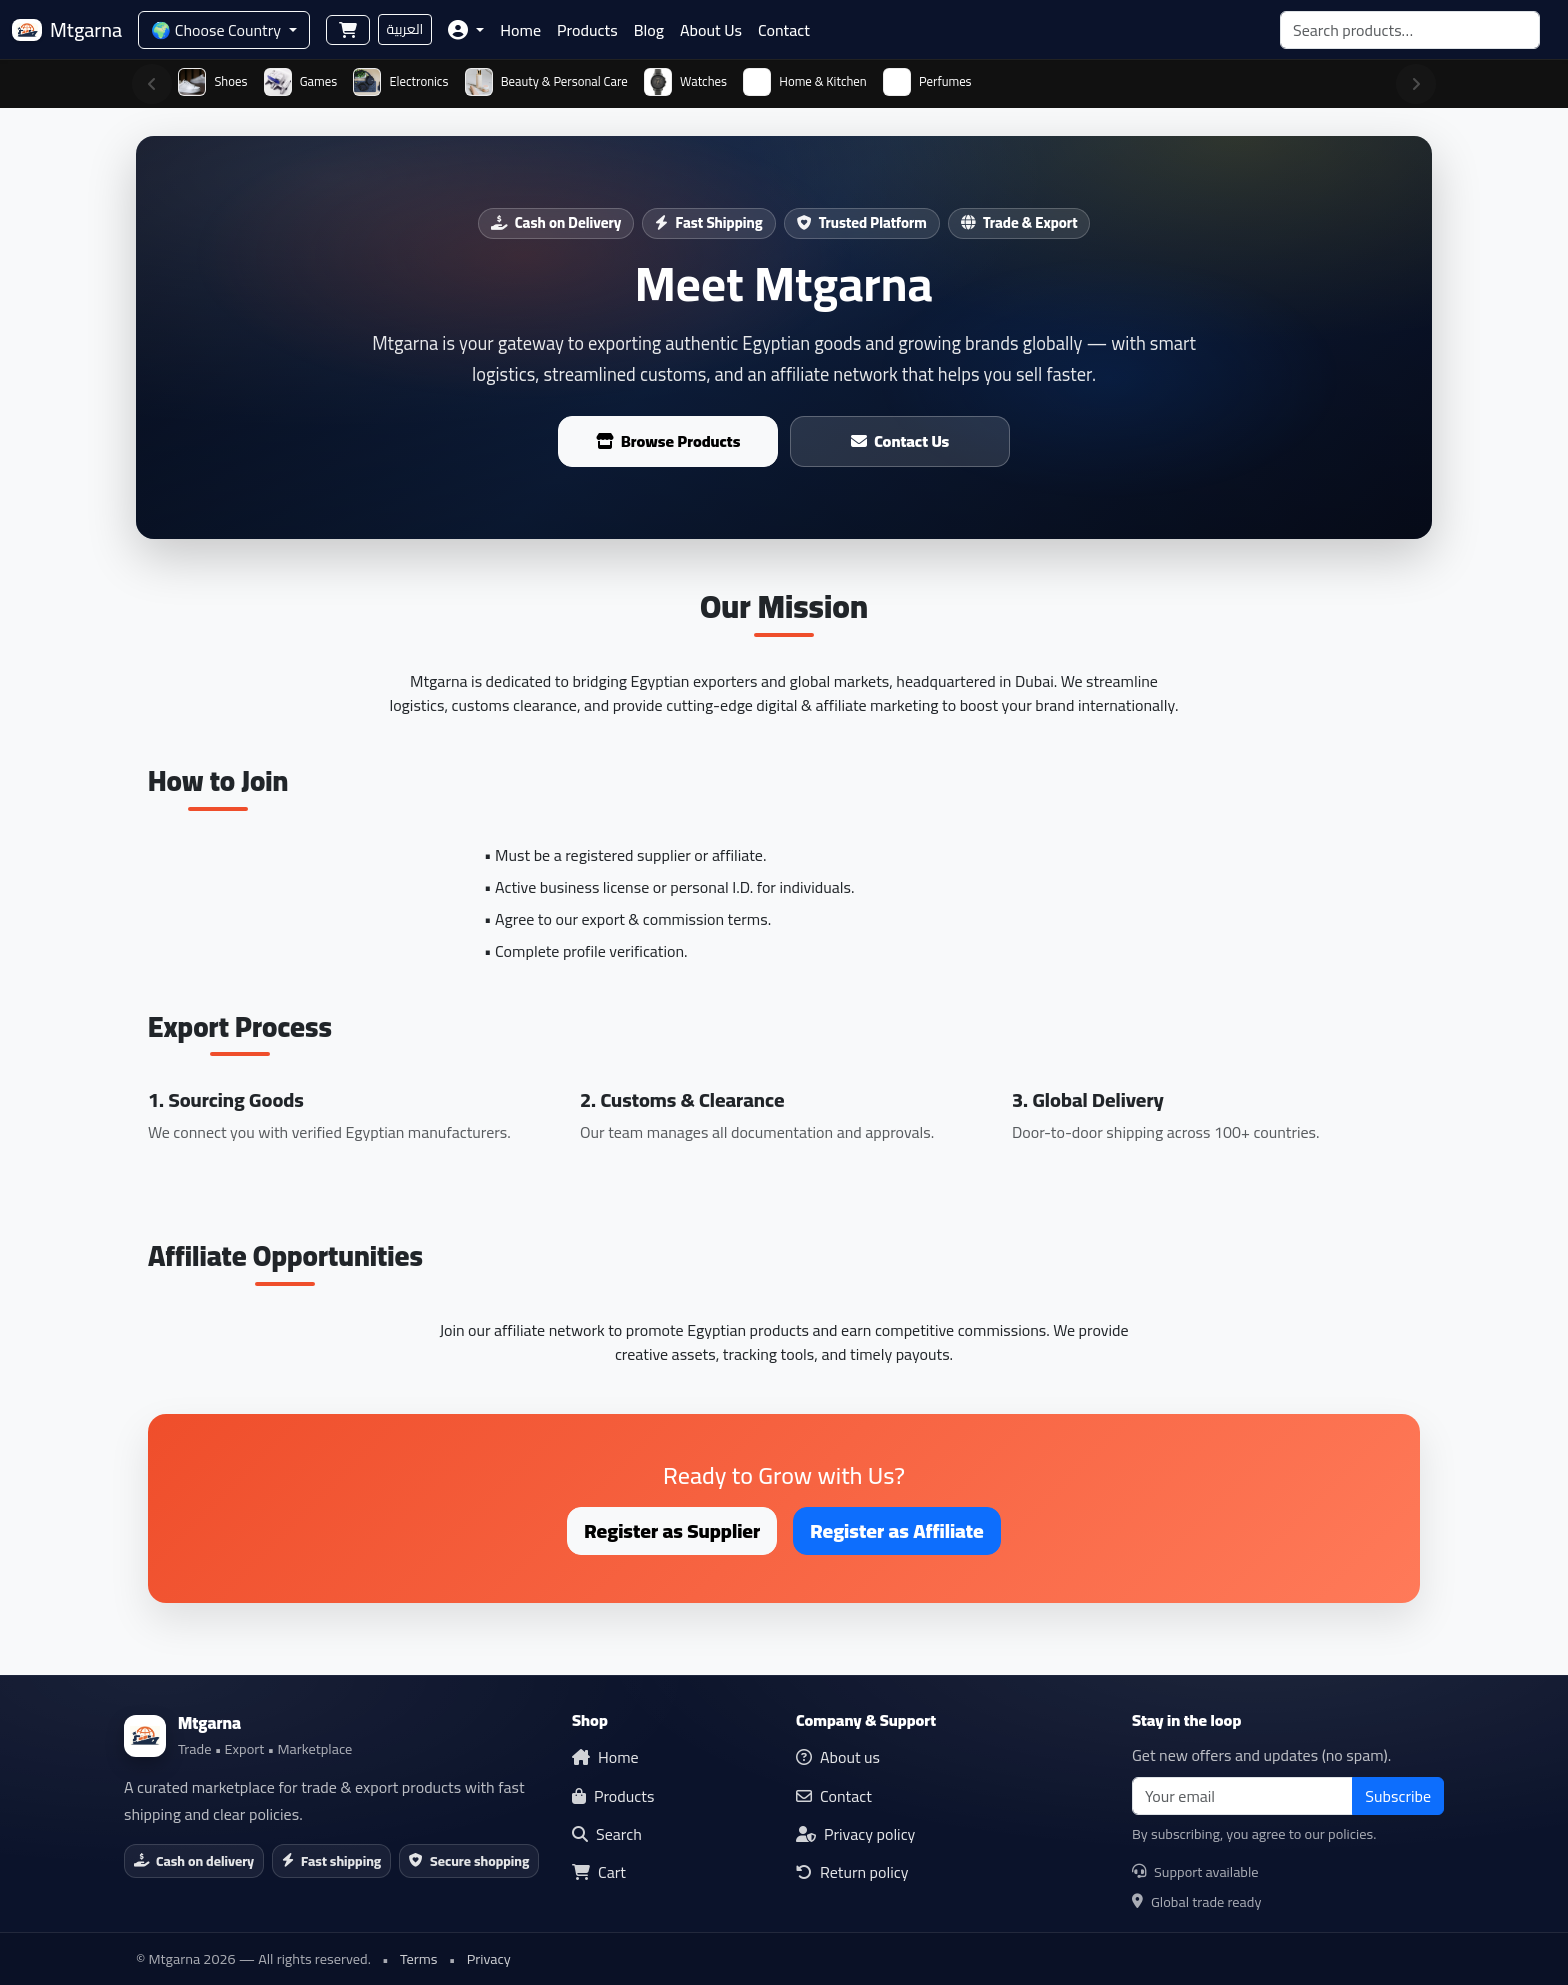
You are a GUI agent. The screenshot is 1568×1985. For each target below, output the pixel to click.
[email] (1242, 1796)
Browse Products (668, 441)
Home (520, 30)
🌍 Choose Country (217, 30)
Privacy (489, 1958)
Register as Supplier (672, 1530)
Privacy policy (855, 1834)
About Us (711, 30)
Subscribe (1398, 1796)
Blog (649, 30)
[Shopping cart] (348, 30)
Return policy (852, 1872)
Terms (419, 1958)
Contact (784, 30)
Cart (599, 1872)
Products (587, 30)
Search (607, 1834)
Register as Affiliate (896, 1530)
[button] (466, 30)
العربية (405, 29)
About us (838, 1757)
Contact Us (900, 441)
